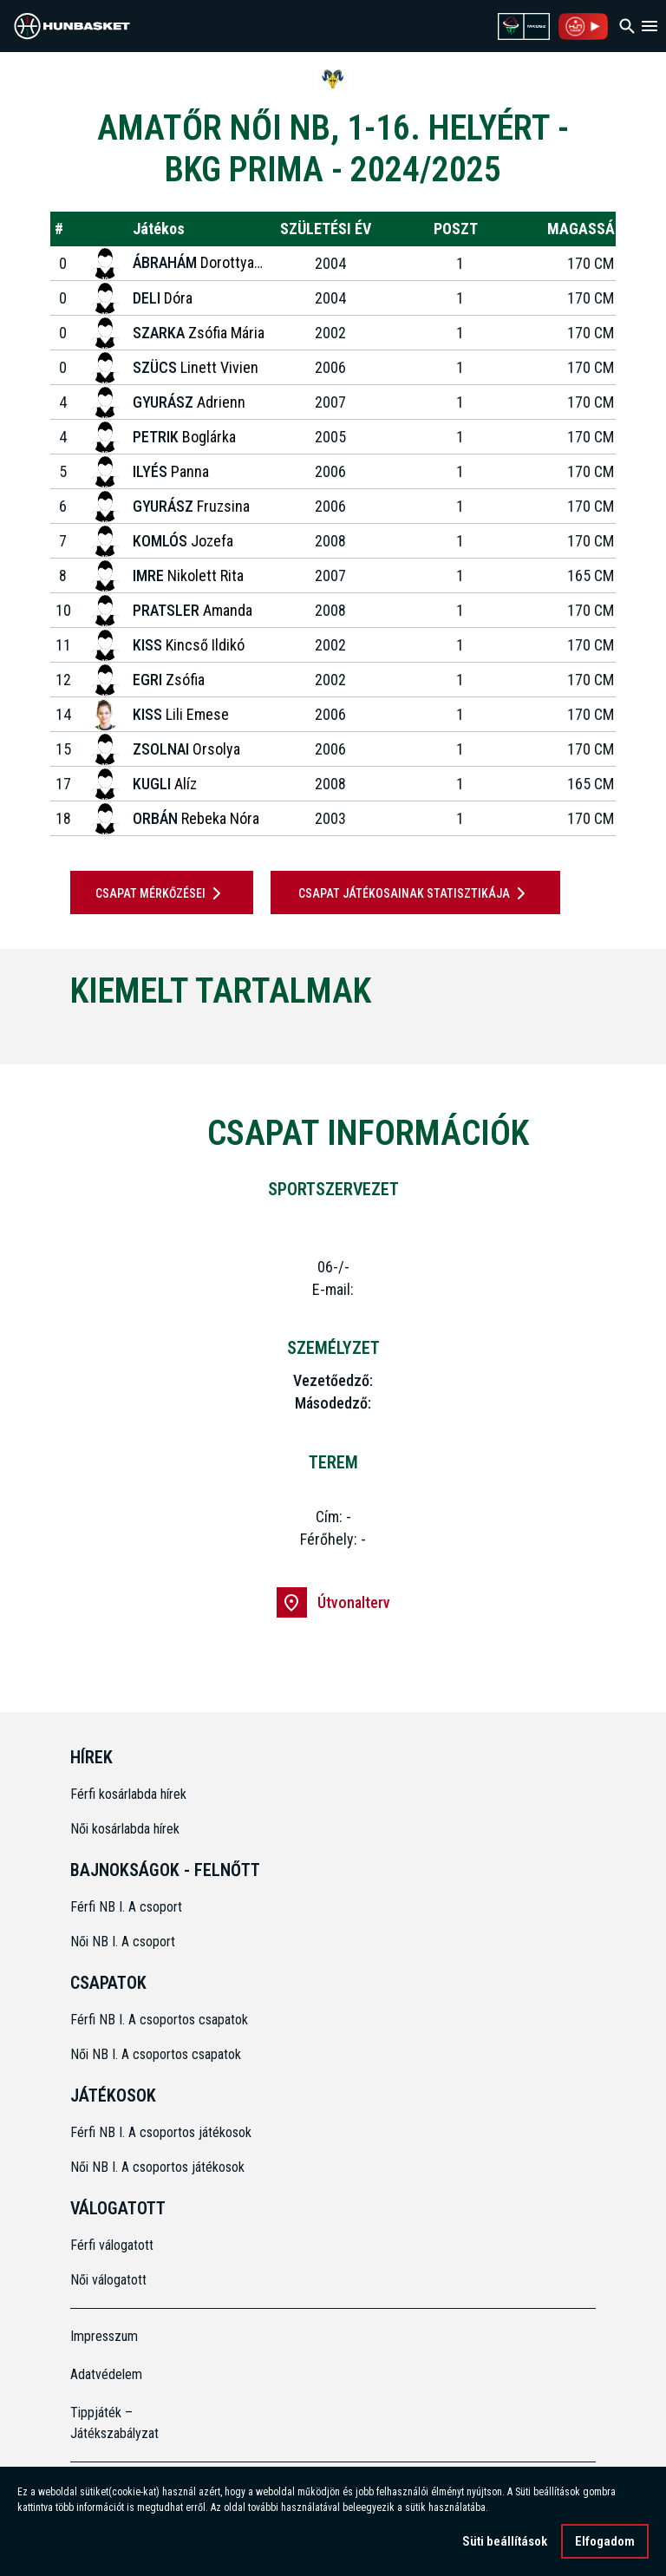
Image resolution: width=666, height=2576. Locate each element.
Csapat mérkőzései (161, 893)
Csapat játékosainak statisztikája (415, 893)
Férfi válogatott (111, 2245)
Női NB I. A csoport (122, 1941)
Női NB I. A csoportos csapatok (157, 2054)
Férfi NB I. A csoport (126, 1907)
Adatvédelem (106, 2374)
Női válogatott (108, 2280)
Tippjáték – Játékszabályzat (114, 2423)
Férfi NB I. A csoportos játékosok (160, 2132)
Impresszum (104, 2336)
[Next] (624, 1033)
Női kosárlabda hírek (125, 1829)
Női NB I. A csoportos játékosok (157, 2167)
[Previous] (41, 1033)
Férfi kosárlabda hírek (128, 1794)
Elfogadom (605, 2541)
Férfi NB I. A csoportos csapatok (160, 2019)
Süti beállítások (504, 2541)
